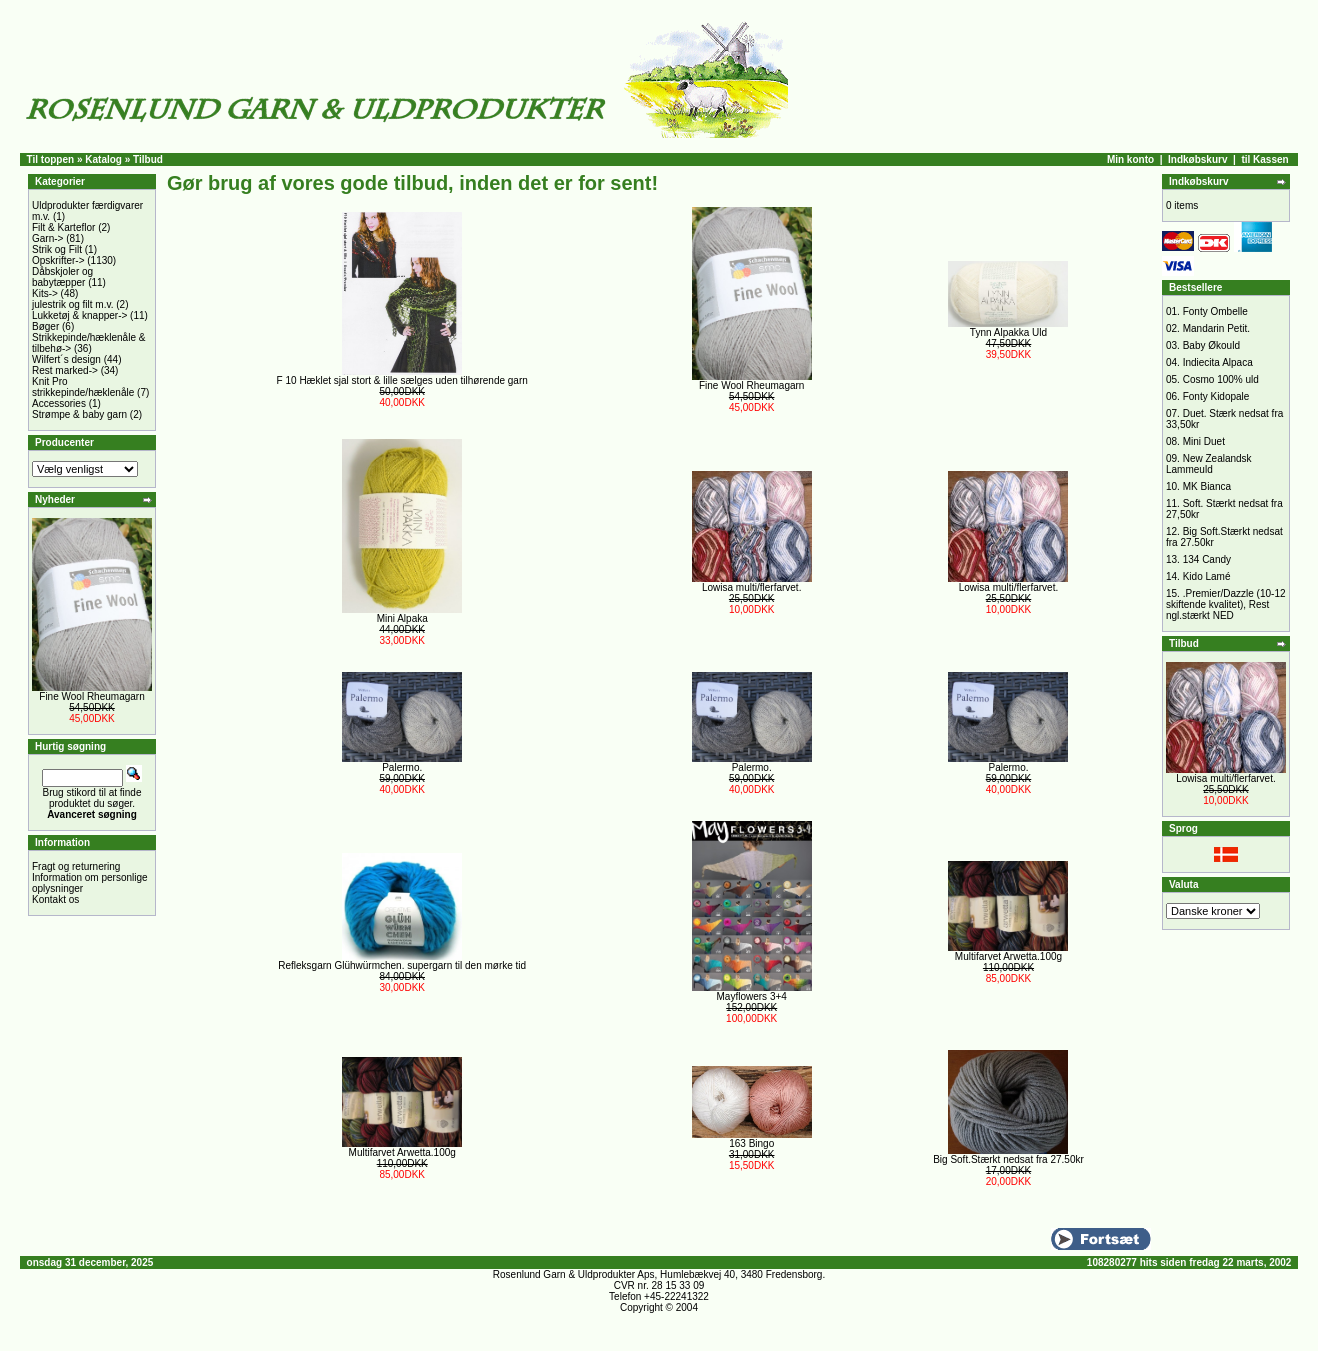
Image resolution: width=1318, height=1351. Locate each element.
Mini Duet (1204, 441)
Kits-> (45, 293)
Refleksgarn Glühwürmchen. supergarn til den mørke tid (402, 965)
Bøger (45, 326)
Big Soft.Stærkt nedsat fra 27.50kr (1008, 1159)
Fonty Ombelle (1215, 311)
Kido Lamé (1207, 576)
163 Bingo (751, 1143)
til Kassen (1264, 159)
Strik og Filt (57, 249)
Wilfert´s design (66, 359)
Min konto (1130, 159)
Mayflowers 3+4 (752, 996)
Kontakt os (55, 899)
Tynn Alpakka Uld (1008, 332)
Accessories (59, 403)
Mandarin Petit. (1216, 328)
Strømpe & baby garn (79, 414)
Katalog (103, 159)
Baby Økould (1211, 345)
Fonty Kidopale (1216, 396)
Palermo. (402, 767)
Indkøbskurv (1197, 159)
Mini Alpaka (402, 618)
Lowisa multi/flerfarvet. (751, 587)
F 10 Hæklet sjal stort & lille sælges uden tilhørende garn (402, 380)
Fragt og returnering (76, 866)
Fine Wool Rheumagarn (91, 696)
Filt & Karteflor (63, 227)
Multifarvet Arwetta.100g (1008, 956)
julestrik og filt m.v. (73, 304)
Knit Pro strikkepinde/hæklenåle (83, 387)
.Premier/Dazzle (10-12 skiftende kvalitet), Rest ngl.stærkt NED (1226, 604)
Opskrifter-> (58, 260)
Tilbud (148, 159)
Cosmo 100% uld (1221, 379)
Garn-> (47, 238)
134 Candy (1207, 559)
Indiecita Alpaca (1218, 362)
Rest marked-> (65, 370)
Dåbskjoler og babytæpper (62, 277)
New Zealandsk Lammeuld (1209, 464)
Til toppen (51, 159)
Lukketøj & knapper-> (79, 315)
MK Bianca (1207, 486)
